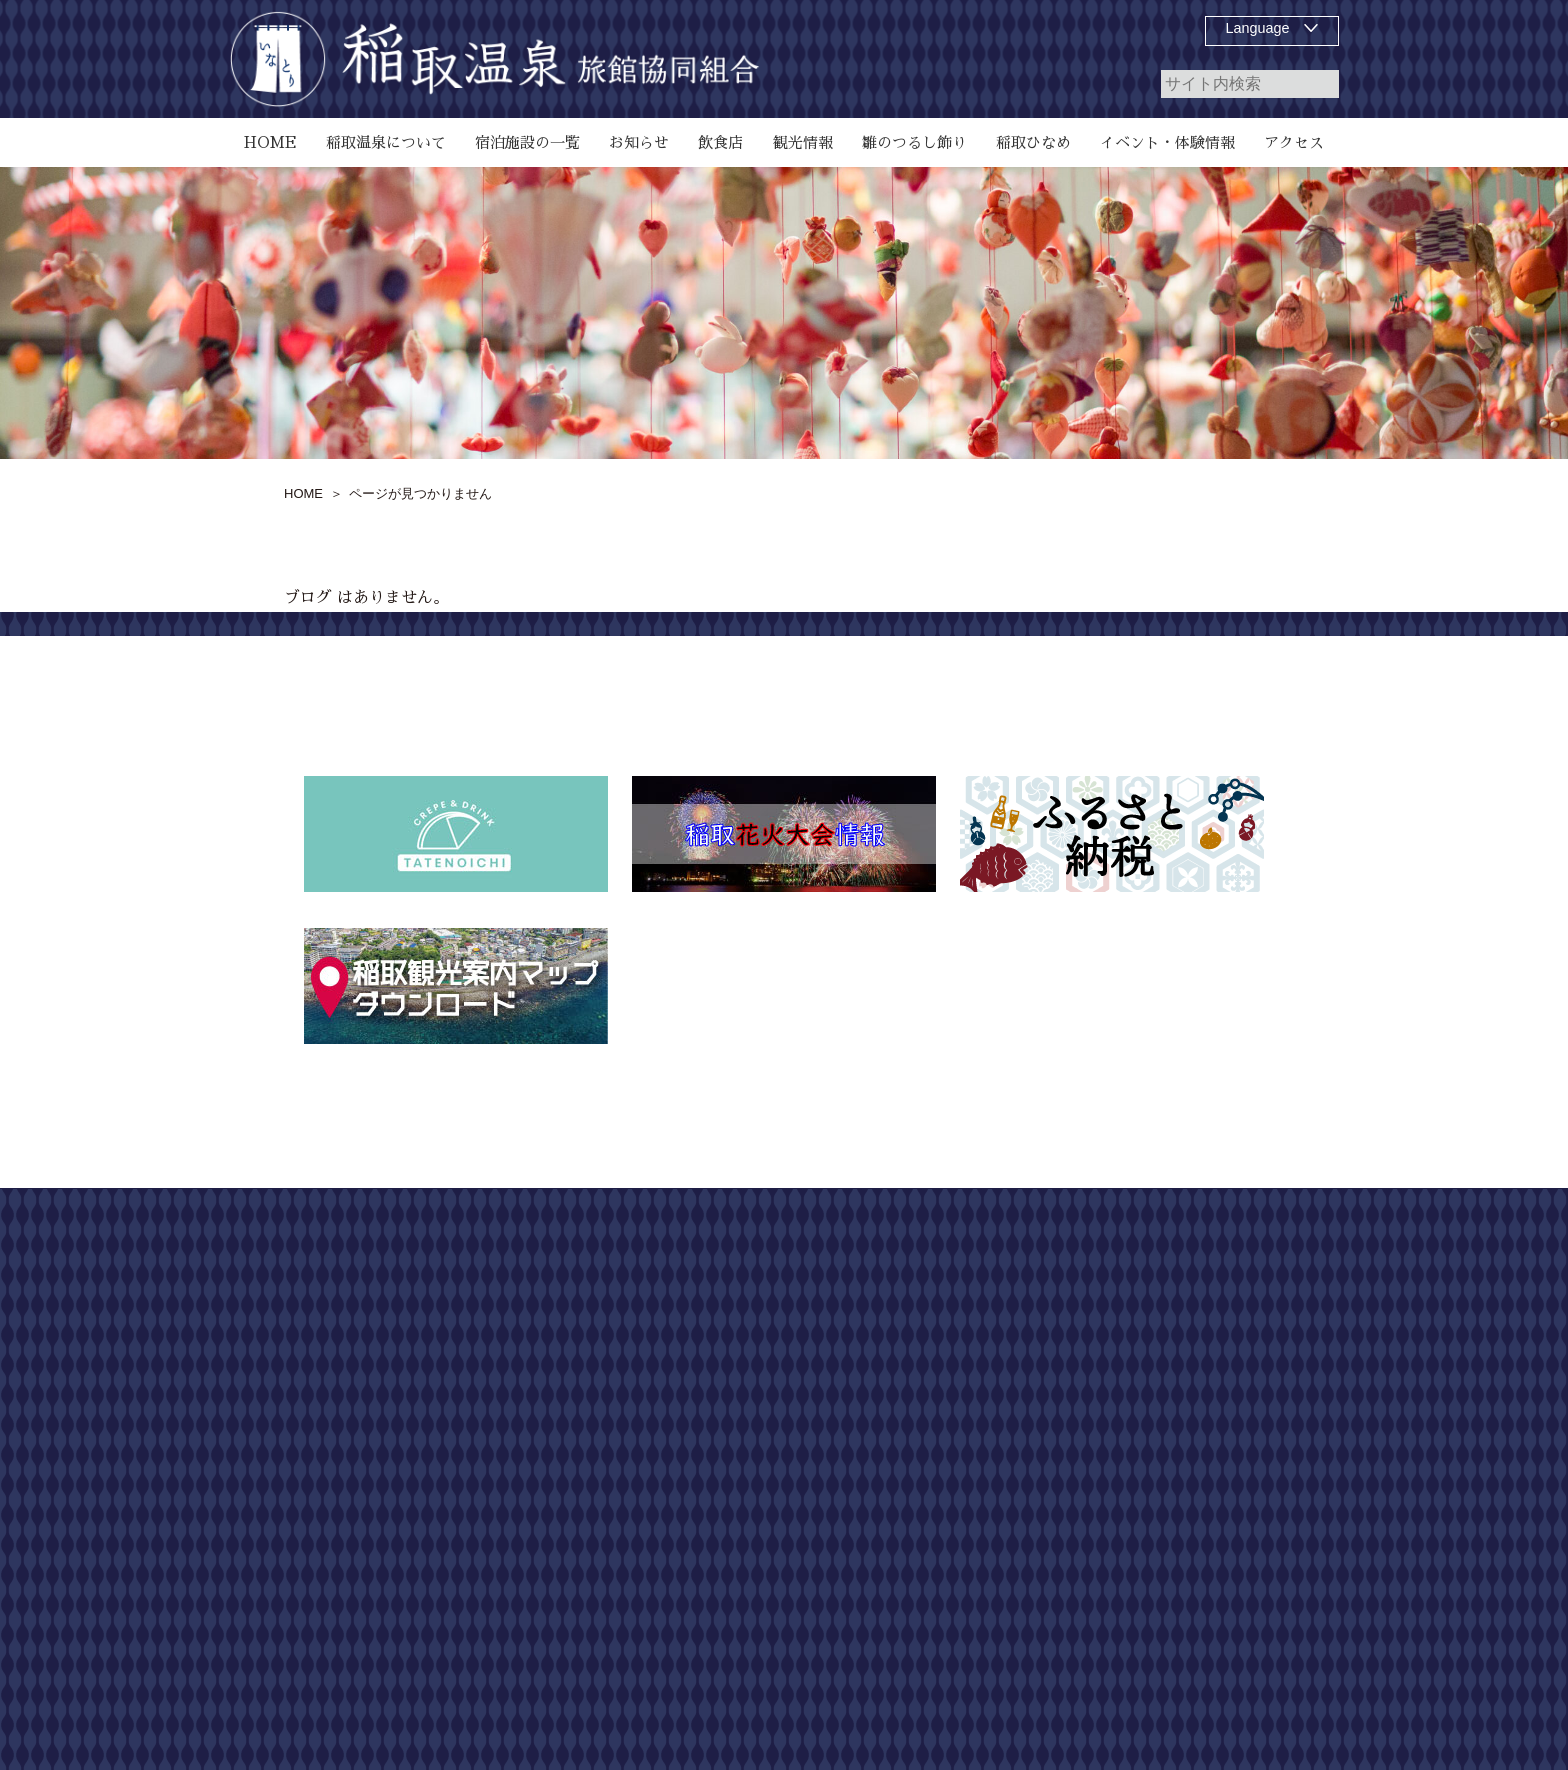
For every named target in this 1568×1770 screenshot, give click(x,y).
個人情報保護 (1208, 1323)
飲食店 (926, 1359)
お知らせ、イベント (968, 1467)
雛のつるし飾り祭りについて (996, 1395)
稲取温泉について (961, 1287)
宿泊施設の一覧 (954, 1323)
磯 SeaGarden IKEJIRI (975, 1431)
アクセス (933, 1647)
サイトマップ (1208, 1251)
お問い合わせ (1208, 1287)
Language (1258, 28)
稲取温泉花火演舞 (961, 1539)
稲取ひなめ (940, 1503)
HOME (926, 1251)
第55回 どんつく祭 (969, 1575)
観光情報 (933, 1611)
